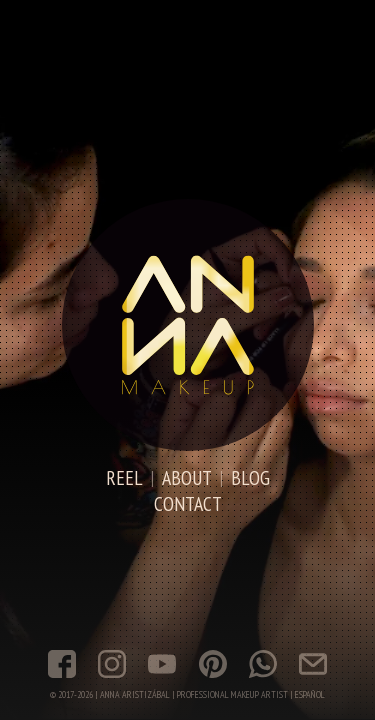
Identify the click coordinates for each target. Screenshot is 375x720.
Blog (250, 477)
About (187, 477)
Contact (188, 503)
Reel (124, 477)
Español (310, 694)
